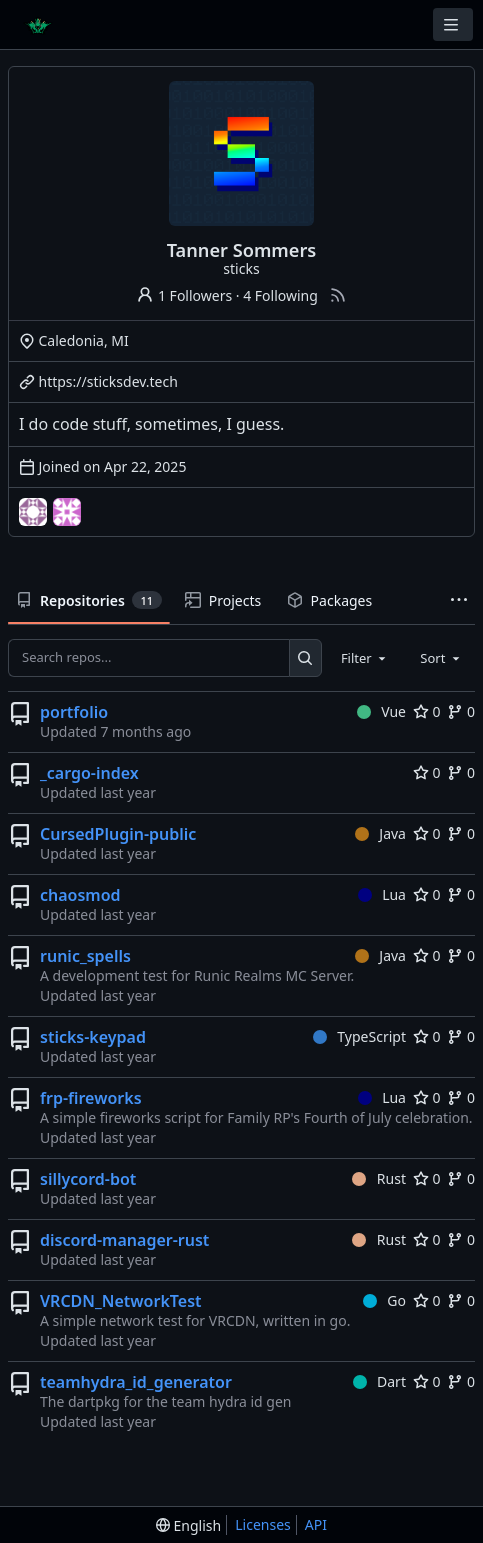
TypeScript (359, 1036)
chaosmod (80, 895)
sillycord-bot (88, 1179)
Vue (381, 711)
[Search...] (305, 658)
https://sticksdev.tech (108, 381)
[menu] (188, 1525)
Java (380, 833)
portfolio (74, 712)
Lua (382, 894)
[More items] (459, 601)
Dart (379, 1381)
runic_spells (85, 956)
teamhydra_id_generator (136, 1382)
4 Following (280, 295)
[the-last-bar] (67, 512)
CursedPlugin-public (118, 834)
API (316, 1524)
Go (384, 1300)
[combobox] (365, 658)
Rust (379, 1178)
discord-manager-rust (124, 1240)
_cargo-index (89, 773)
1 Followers (184, 295)
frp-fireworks (91, 1098)
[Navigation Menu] (453, 24)
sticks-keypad (93, 1037)
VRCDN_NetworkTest (121, 1301)
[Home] (38, 25)
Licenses (263, 1524)
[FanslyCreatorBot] (33, 512)
